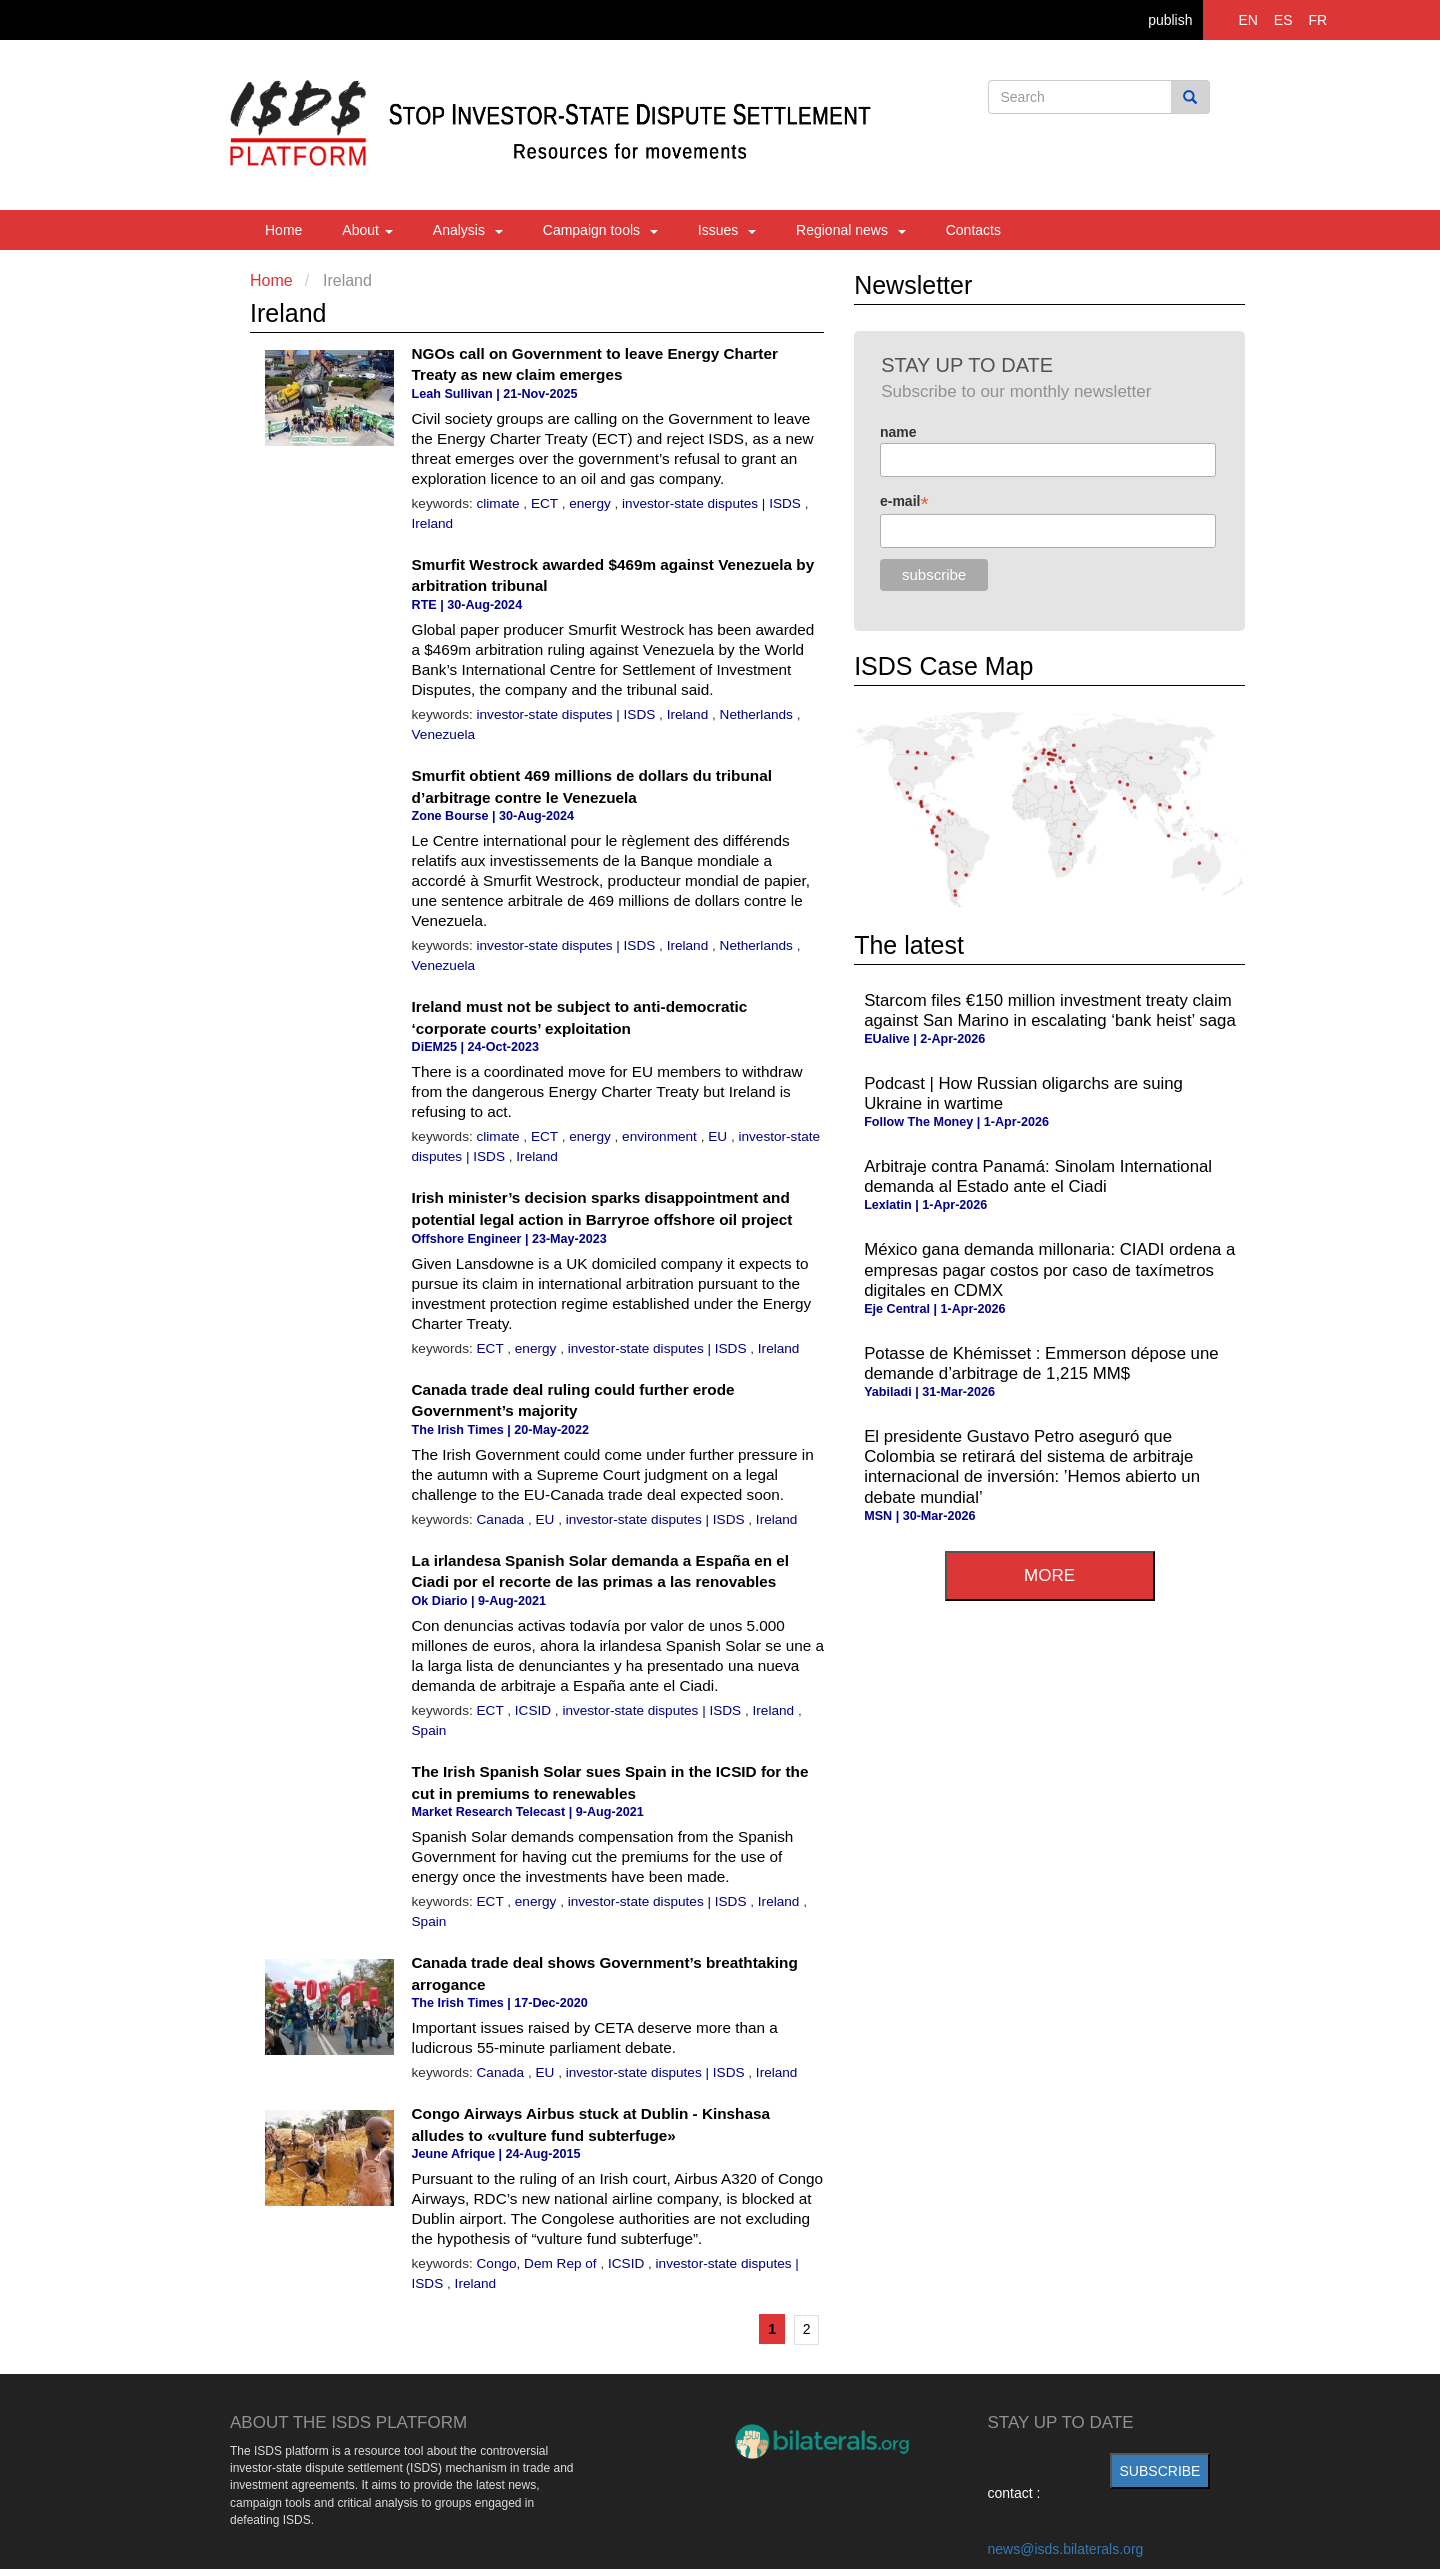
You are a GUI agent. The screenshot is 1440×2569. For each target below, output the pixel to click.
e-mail (904, 501)
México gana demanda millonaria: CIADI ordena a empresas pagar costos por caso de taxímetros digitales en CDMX (1049, 1269)
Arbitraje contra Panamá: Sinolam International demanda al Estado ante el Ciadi (1038, 1176)
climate (500, 503)
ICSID (535, 1710)
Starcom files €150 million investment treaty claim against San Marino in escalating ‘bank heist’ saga (1050, 1010)
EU (719, 1136)
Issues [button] (727, 230)
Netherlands (758, 714)
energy (591, 503)
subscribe (1160, 2471)
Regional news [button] (851, 230)
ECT (546, 503)
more (1049, 1575)
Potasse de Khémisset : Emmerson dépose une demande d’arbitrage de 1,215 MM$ (1041, 1363)
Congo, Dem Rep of (539, 2263)
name (898, 432)
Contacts (973, 230)
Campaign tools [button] (600, 230)
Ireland (433, 523)
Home (283, 230)
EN (1248, 20)
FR (1317, 20)
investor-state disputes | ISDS (713, 503)
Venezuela (444, 734)
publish (1170, 20)
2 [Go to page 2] (807, 2329)
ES (1283, 20)
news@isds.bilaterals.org (1066, 2549)
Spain (429, 1730)
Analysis (468, 230)
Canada (502, 1519)
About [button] (367, 230)
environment (661, 1136)
